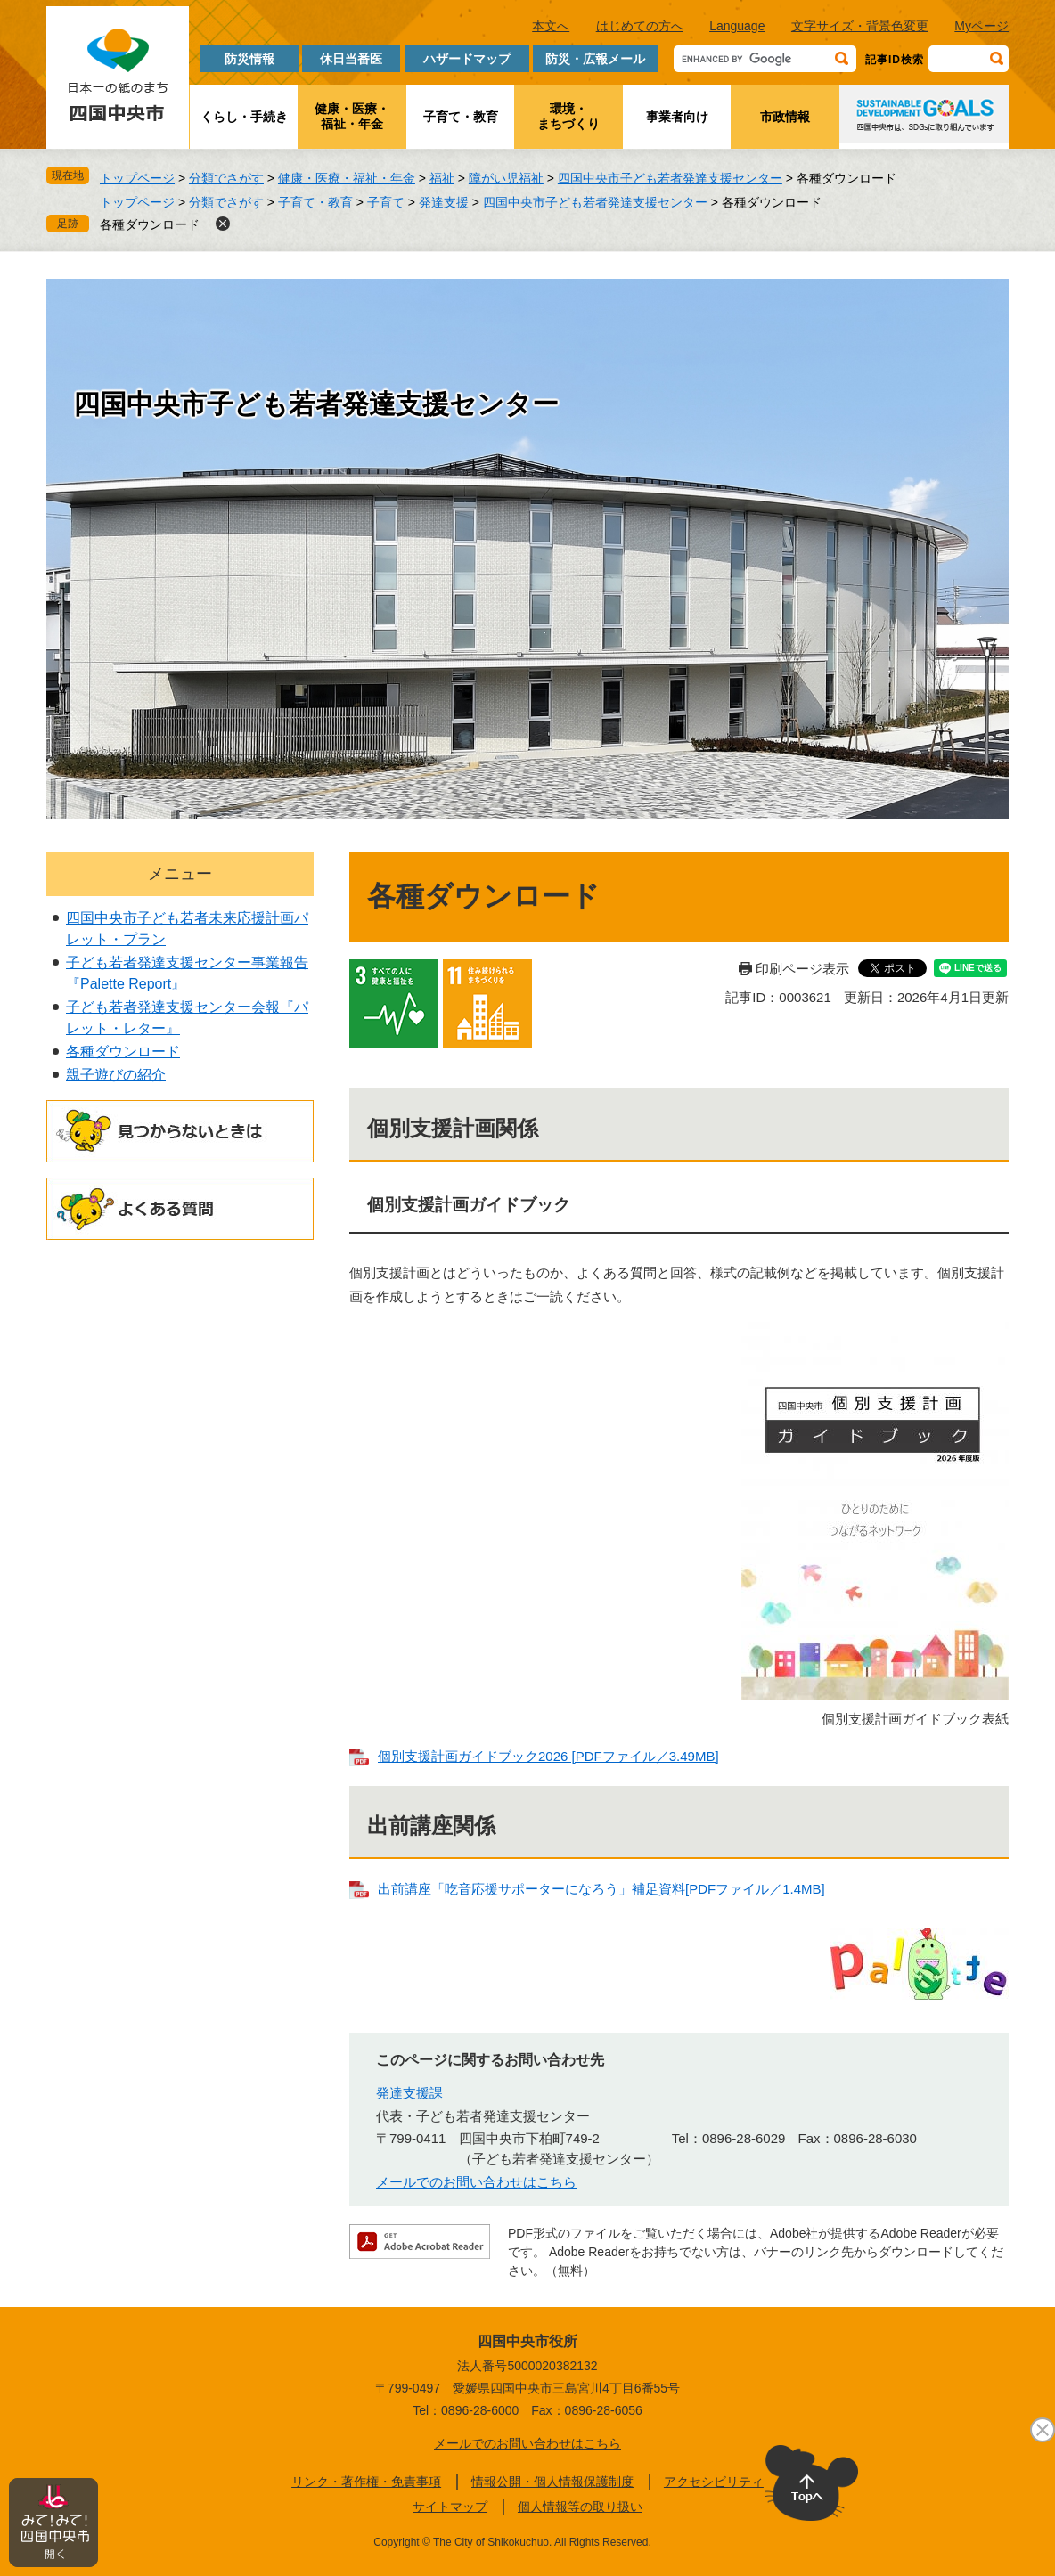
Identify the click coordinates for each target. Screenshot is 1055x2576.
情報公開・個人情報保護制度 (552, 2481)
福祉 (441, 178)
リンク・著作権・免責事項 (366, 2481)
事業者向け (677, 117)
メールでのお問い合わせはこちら (476, 2181)
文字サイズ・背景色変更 (859, 26)
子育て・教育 (460, 117)
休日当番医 (351, 59)
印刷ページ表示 (802, 968)
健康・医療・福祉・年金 (352, 116)
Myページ (981, 26)
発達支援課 (409, 2092)
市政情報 (785, 117)
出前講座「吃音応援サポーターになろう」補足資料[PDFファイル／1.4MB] (601, 1888)
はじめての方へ (639, 26)
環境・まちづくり (568, 116)
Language (737, 26)
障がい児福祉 (506, 178)
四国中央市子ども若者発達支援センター (670, 178)
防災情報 (249, 59)
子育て (386, 202)
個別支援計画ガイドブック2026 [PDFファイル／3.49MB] (548, 1756)
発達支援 (444, 202)
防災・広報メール (595, 59)
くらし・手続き (244, 117)
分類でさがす (226, 178)
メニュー (180, 874)
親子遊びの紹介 (116, 1074)
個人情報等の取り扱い (580, 2506)
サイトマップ (450, 2506)
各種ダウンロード (150, 224)
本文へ (550, 26)
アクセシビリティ (714, 2481)
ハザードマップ (467, 59)
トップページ (137, 178)
